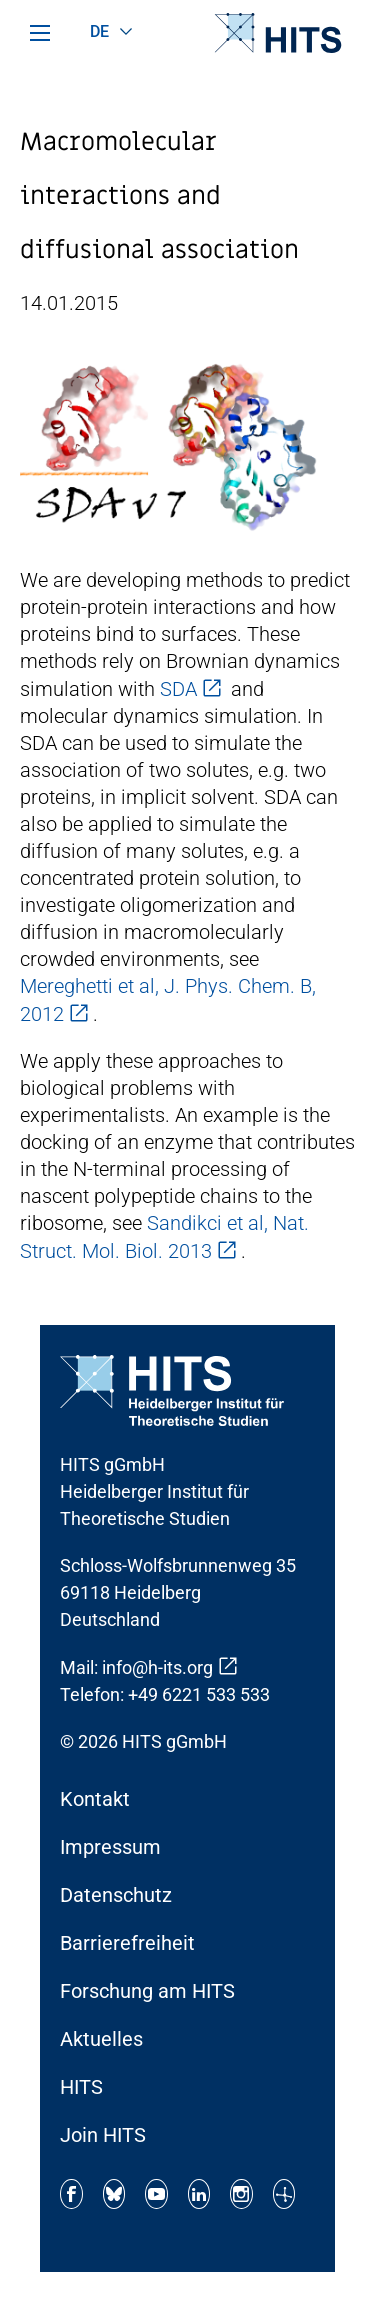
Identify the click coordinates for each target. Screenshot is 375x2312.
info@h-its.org (157, 1667)
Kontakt (95, 1799)
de (100, 31)
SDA (178, 689)
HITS (81, 2087)
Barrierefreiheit (127, 1943)
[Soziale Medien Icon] (71, 2194)
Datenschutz (116, 1895)
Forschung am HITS (147, 1991)
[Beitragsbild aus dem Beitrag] (170, 446)
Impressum (110, 1847)
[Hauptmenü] (40, 33)
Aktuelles (101, 2039)
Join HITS (103, 2135)
